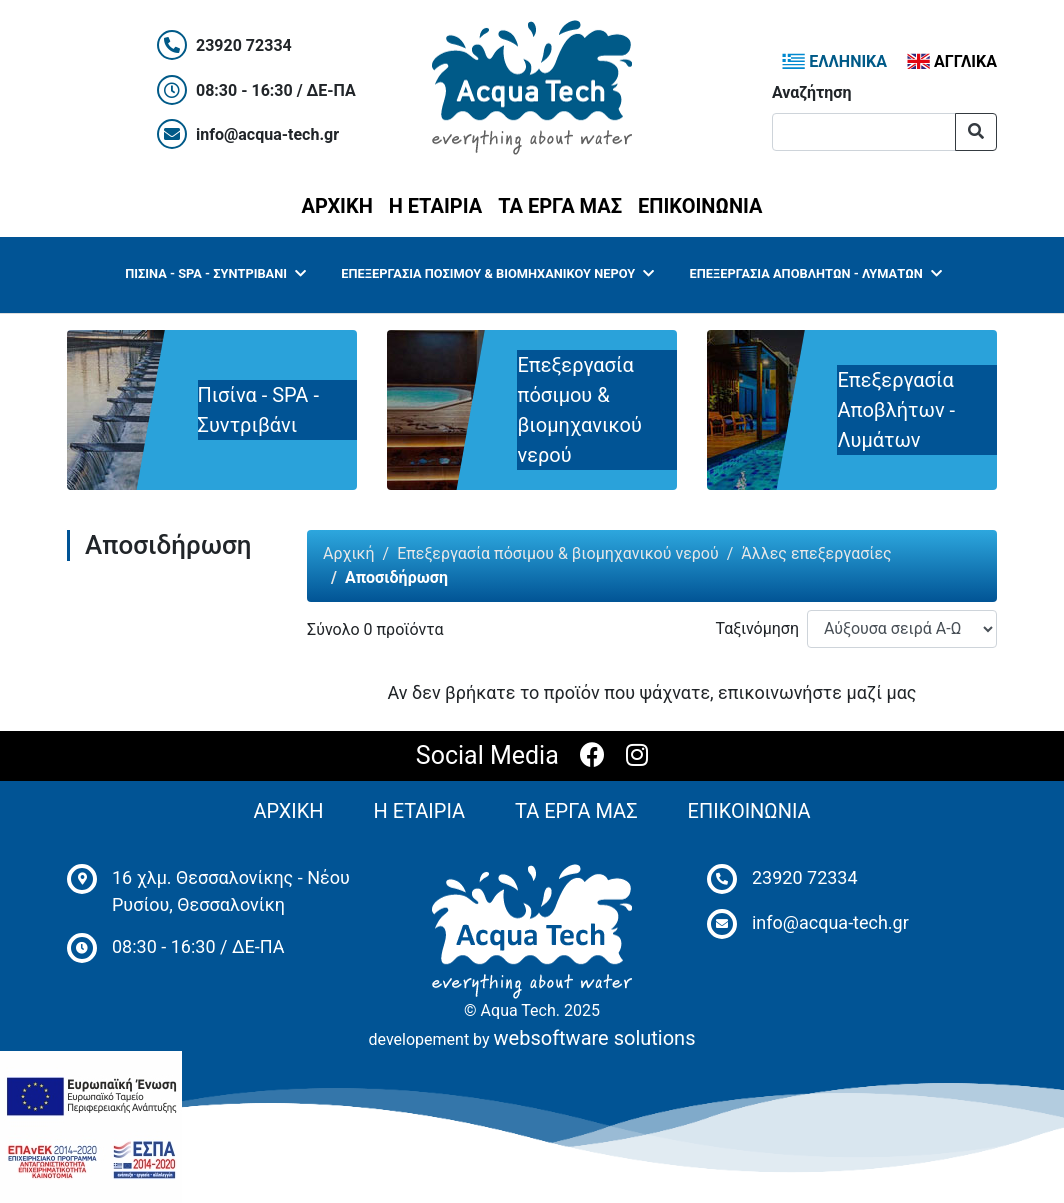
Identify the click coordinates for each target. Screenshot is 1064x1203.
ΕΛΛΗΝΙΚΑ (834, 61)
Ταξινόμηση (757, 628)
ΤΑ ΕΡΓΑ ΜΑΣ (560, 206)
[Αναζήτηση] (864, 132)
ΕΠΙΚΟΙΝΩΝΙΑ (700, 206)
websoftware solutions (595, 1038)
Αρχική (349, 553)
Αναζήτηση (812, 92)
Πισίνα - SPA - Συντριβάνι (215, 273)
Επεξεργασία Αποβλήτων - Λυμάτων (816, 273)
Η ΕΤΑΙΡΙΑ (435, 206)
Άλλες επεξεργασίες (816, 553)
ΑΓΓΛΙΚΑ (952, 61)
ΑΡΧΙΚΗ (341, 204)
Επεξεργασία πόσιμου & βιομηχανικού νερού (497, 273)
